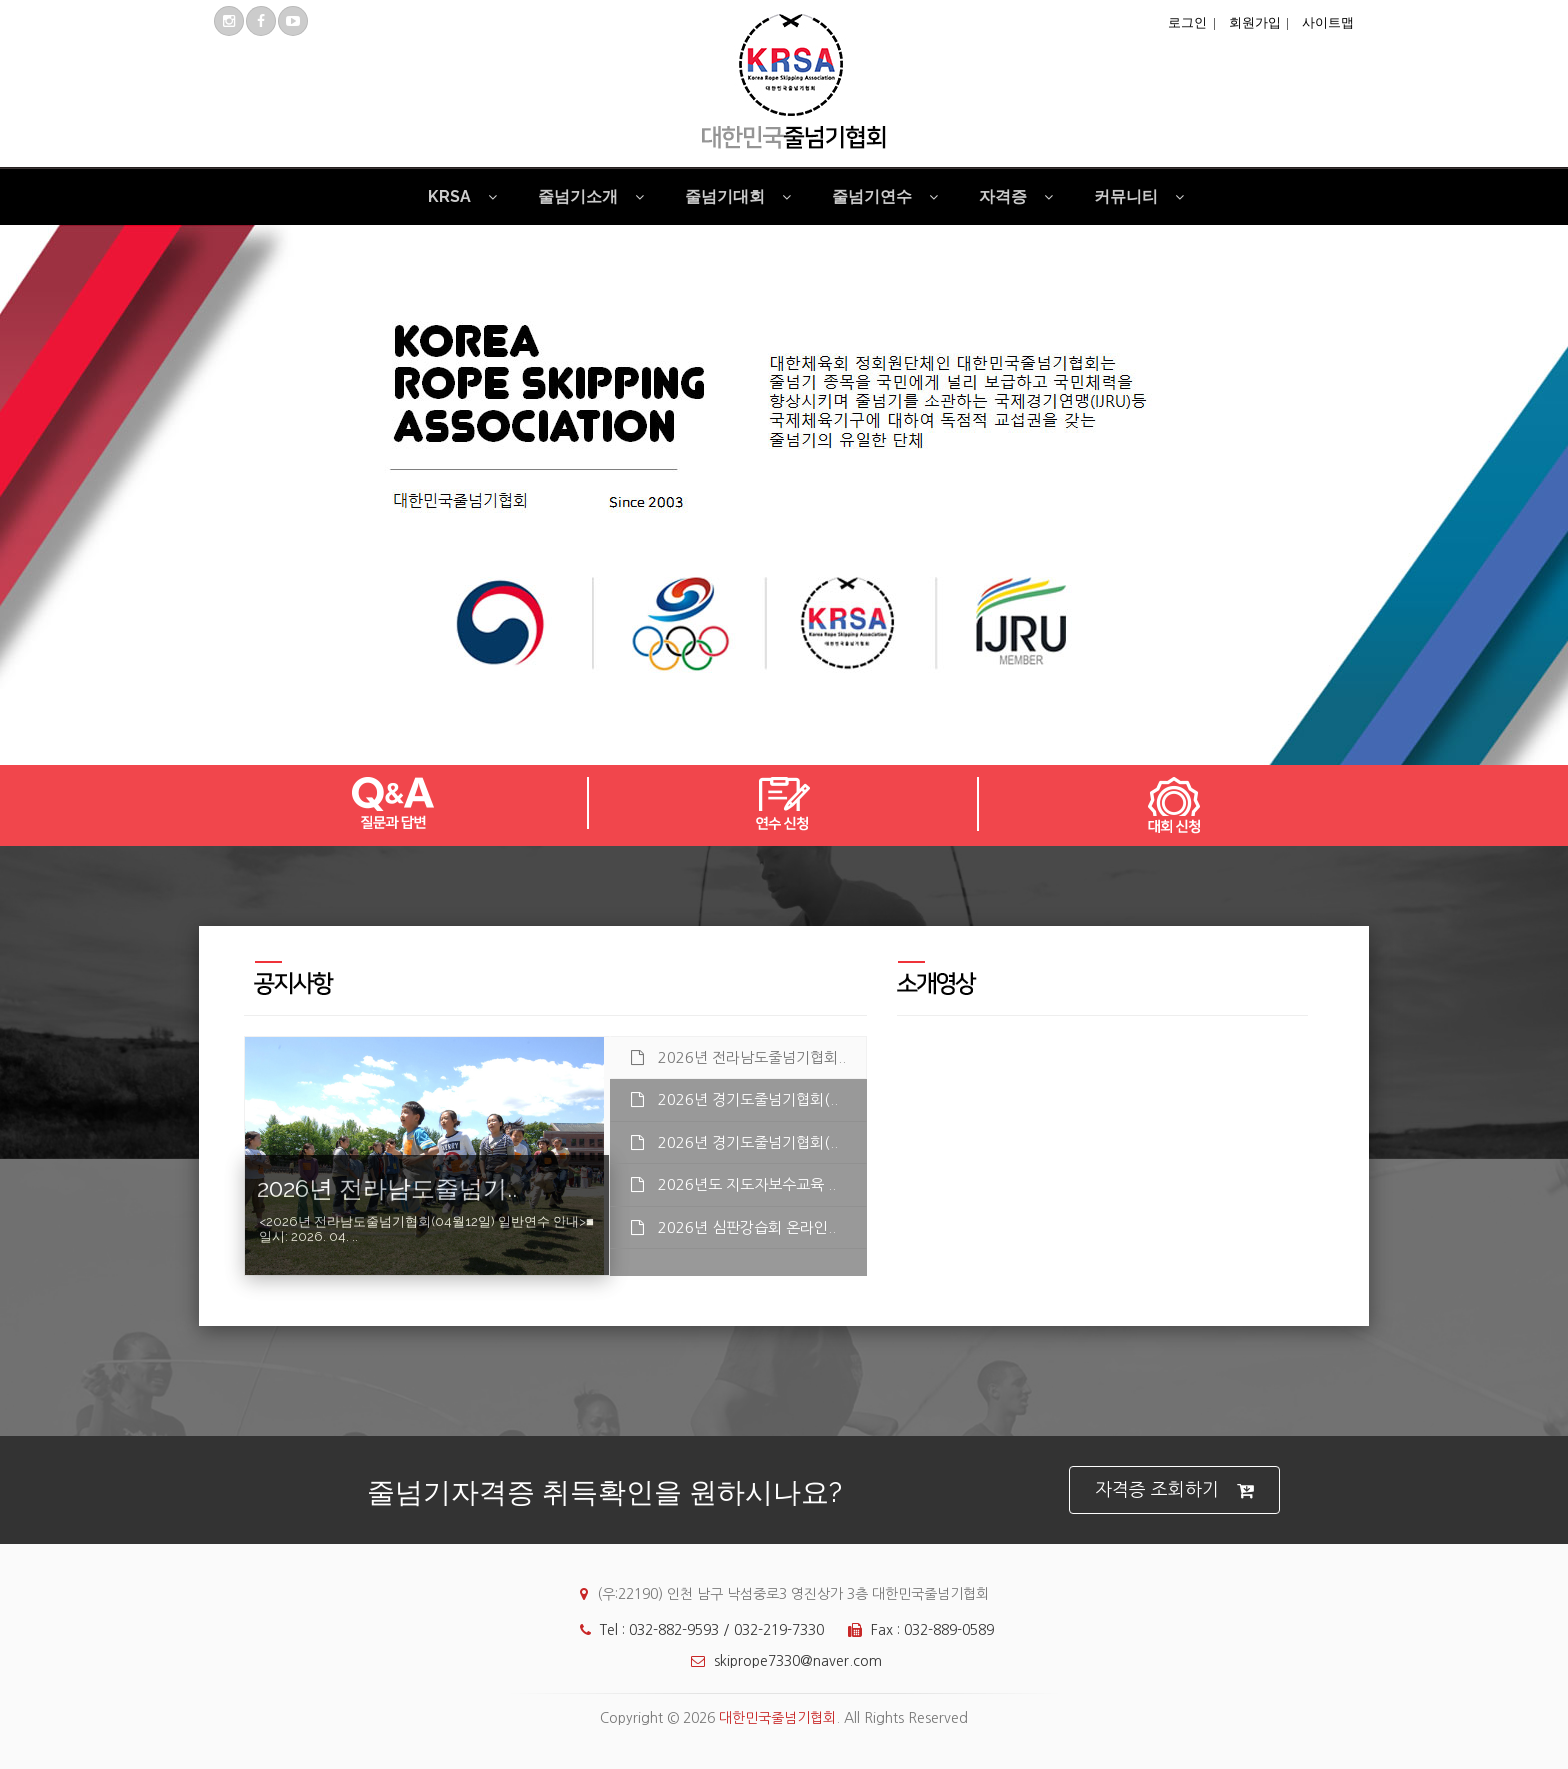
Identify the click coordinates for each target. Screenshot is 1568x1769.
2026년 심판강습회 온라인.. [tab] (733, 1227)
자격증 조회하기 (1174, 1490)
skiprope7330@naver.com (781, 1661)
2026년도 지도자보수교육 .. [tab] (733, 1184)
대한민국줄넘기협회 (777, 1718)
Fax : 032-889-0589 (916, 1630)
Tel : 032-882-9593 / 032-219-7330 (697, 1630)
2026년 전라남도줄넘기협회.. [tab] (738, 1057)
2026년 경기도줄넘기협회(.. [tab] (734, 1099)
